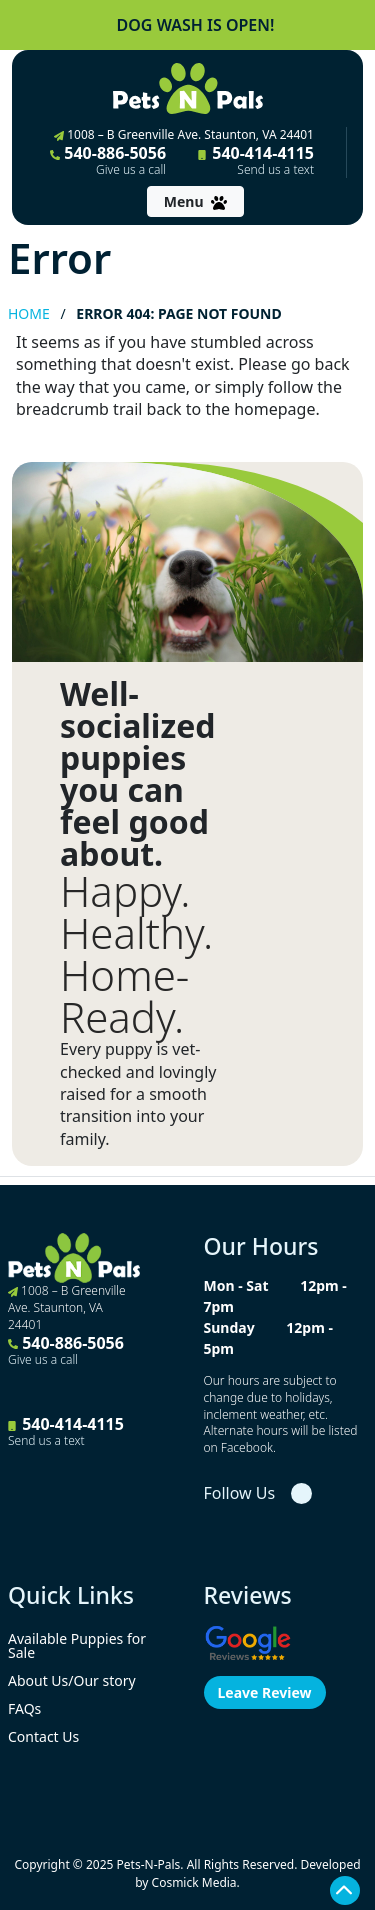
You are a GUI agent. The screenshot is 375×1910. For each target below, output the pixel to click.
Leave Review (265, 1692)
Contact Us (43, 1736)
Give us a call (131, 170)
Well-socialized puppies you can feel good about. (138, 774)
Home (29, 313)
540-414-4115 (256, 160)
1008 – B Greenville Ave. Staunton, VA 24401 (184, 134)
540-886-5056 (108, 160)
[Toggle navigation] (195, 201)
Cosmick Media (194, 1882)
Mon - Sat (236, 1285)
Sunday (229, 1327)
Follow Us (240, 1493)
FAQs (24, 1708)
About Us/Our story (72, 1680)
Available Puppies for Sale (77, 1645)
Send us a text (275, 170)
